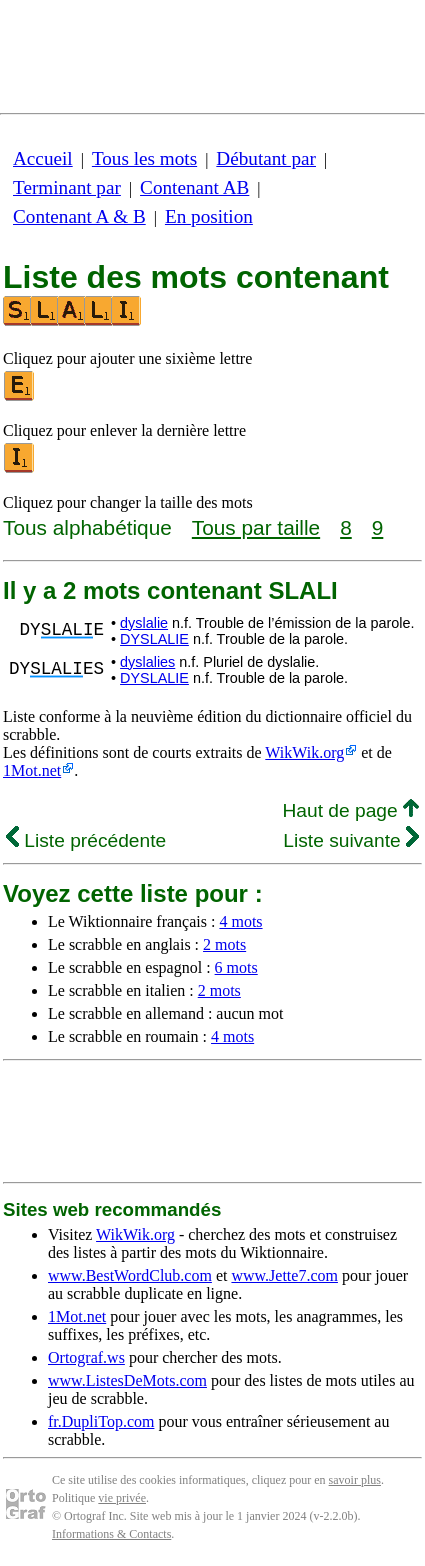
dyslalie (144, 623)
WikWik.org (304, 752)
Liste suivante (351, 840)
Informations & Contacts (111, 1534)
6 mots (236, 967)
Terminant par (67, 187)
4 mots (240, 921)
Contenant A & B (79, 216)
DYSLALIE (154, 639)
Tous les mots (144, 158)
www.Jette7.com (284, 1275)
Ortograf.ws (86, 1357)
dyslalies (147, 662)
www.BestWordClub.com (130, 1275)
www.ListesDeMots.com (127, 1380)
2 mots (224, 944)
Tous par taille (256, 527)
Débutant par (266, 158)
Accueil (43, 158)
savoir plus (355, 1480)
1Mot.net (32, 770)
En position (209, 216)
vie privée (122, 1498)
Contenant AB (194, 187)
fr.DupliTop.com (101, 1421)
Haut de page (350, 810)
